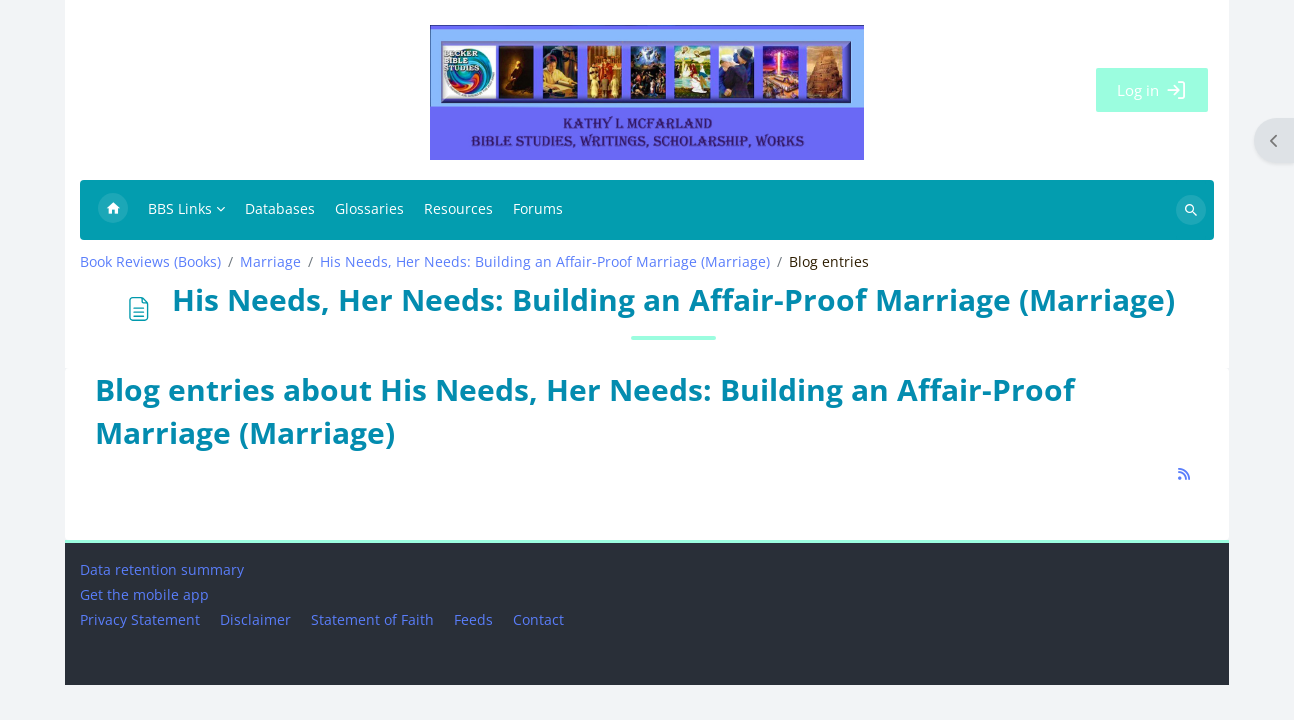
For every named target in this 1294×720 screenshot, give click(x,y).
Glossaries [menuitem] (369, 208)
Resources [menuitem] (458, 208)
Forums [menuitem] (538, 208)
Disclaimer (255, 654)
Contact (538, 654)
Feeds (473, 654)
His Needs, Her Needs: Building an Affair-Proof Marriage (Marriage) (545, 262)
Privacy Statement (140, 654)
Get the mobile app (144, 629)
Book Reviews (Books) (150, 262)
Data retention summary (162, 604)
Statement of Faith (372, 654)
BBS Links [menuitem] (180, 208)
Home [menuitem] (113, 210)
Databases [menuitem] (280, 208)
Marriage (270, 262)
